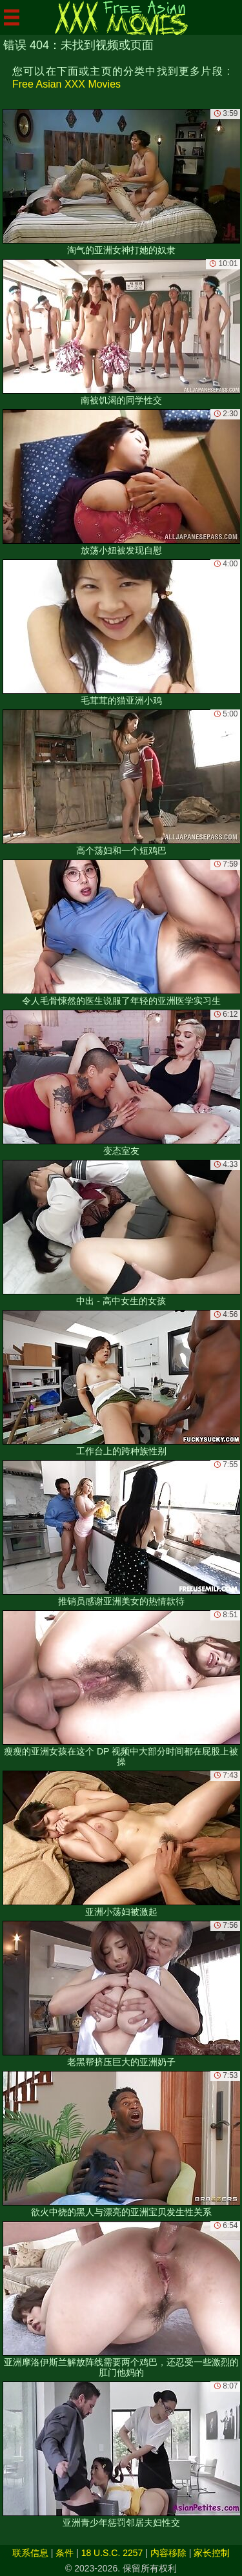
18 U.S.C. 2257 (112, 2553)
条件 (64, 2553)
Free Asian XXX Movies (66, 84)
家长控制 (212, 2553)
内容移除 (168, 2553)
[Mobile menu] (11, 17)
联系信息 (30, 2553)
